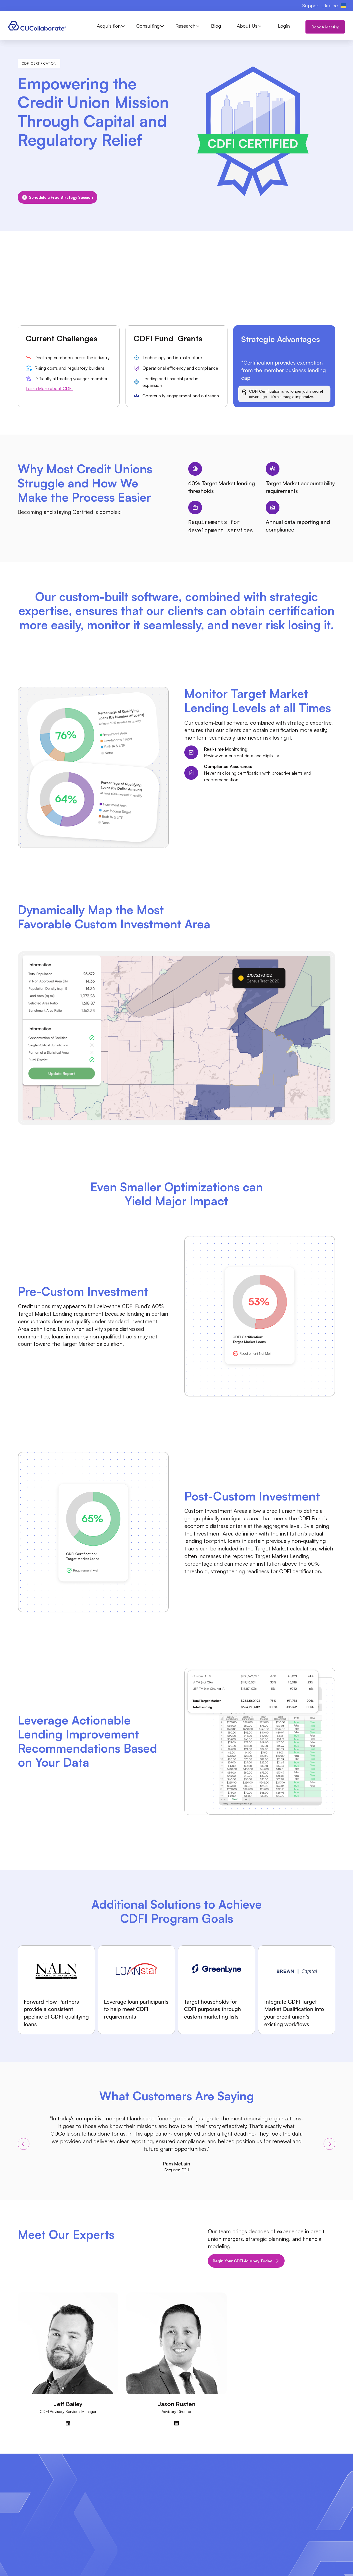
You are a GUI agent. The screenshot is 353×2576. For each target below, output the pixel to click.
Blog (216, 26)
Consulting (148, 26)
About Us (247, 26)
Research (185, 26)
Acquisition (109, 26)
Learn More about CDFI (49, 388)
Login (284, 26)
